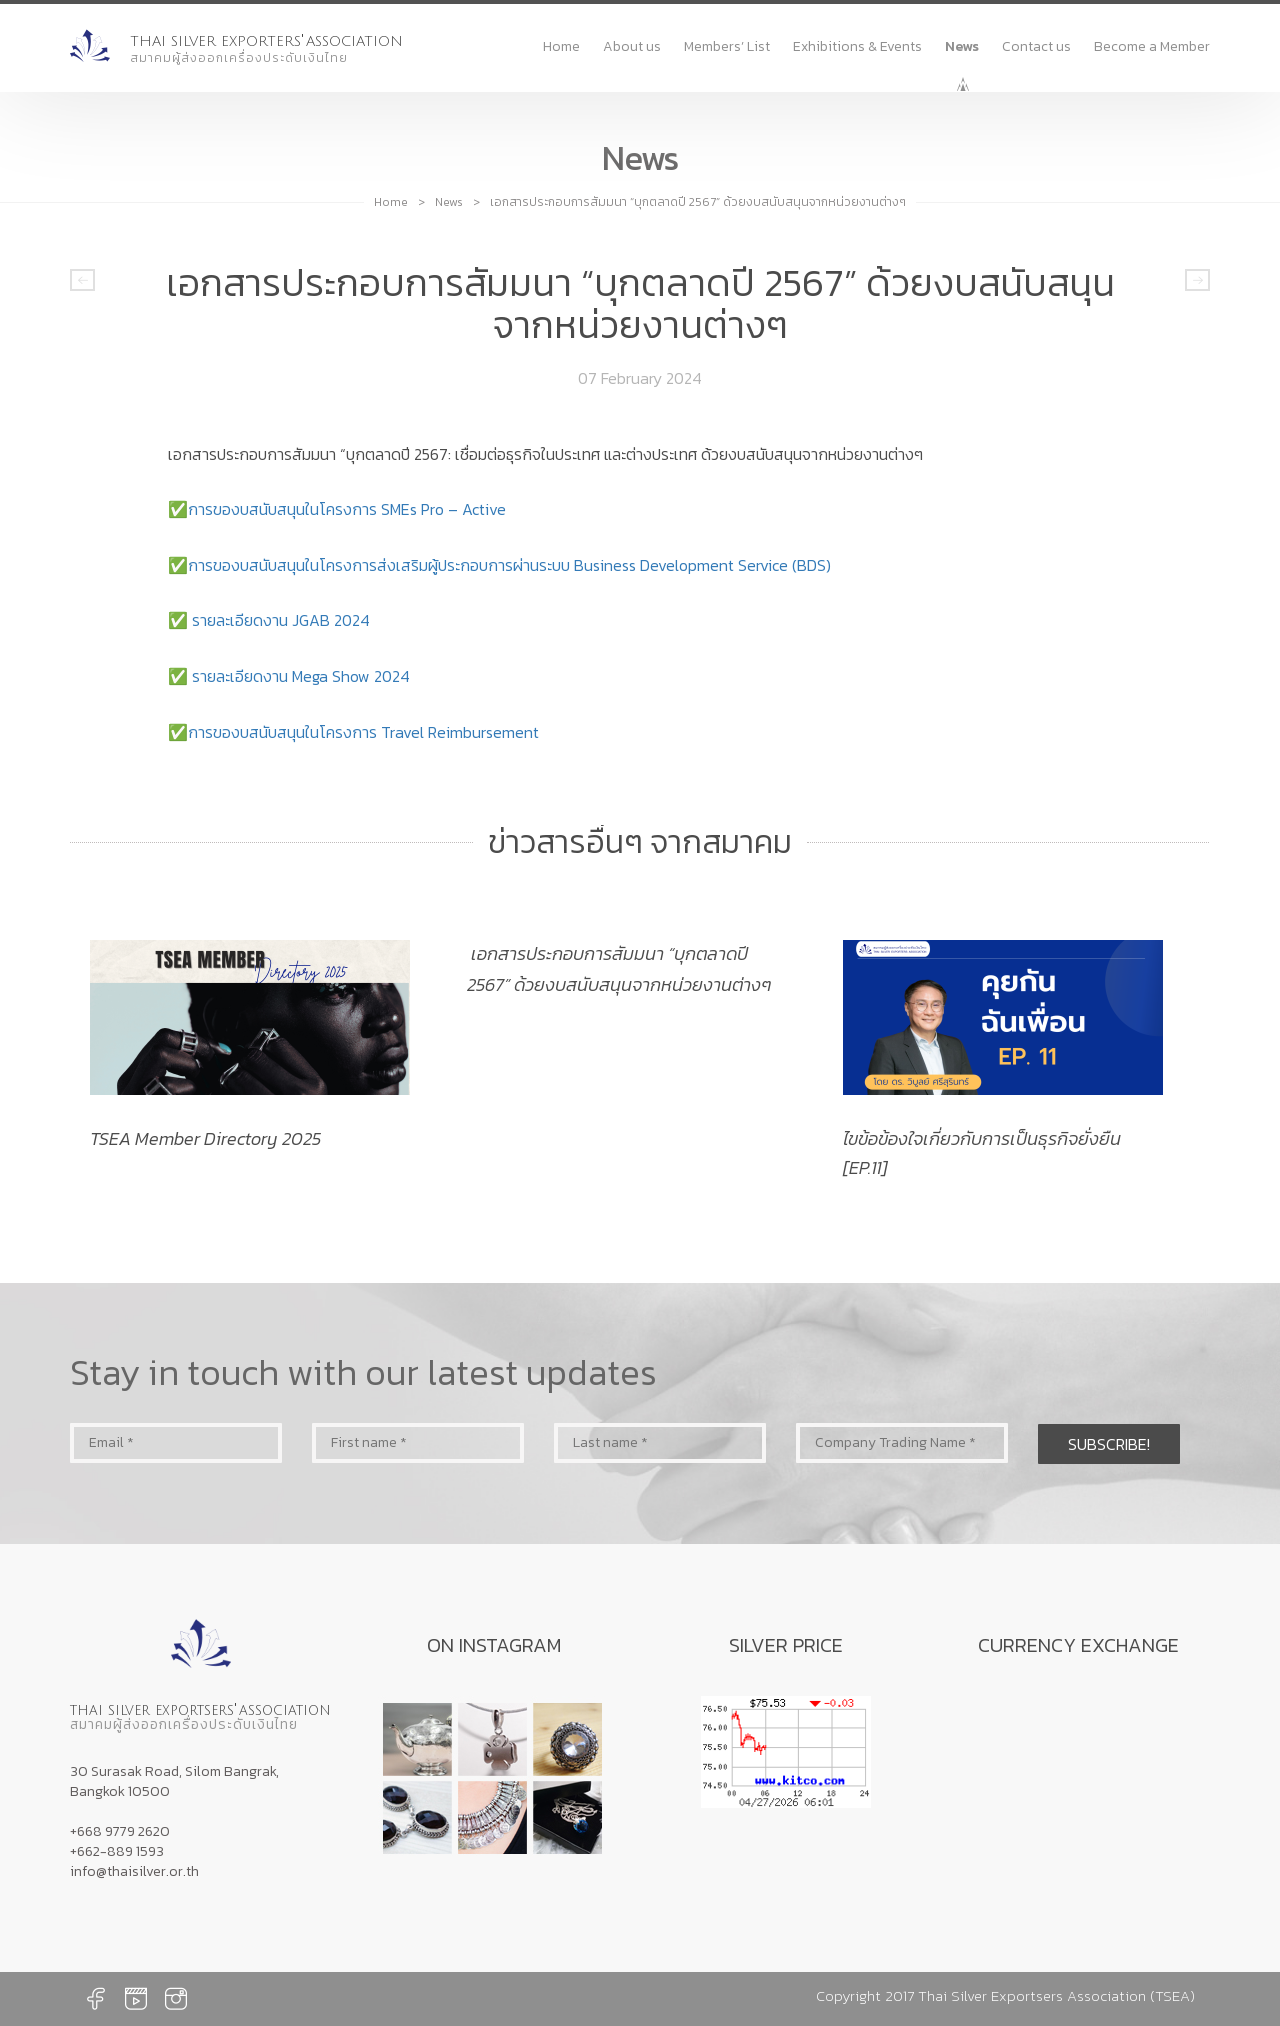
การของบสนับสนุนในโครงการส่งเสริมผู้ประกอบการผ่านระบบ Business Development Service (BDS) (509, 565)
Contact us (1036, 46)
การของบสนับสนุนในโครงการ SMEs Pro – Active (347, 509)
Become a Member (1152, 46)
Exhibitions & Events (857, 46)
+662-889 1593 (117, 1851)
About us (632, 46)
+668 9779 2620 (120, 1831)
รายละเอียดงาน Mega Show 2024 (301, 676)
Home (561, 46)
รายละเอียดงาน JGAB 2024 (281, 620)
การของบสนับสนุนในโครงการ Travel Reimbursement (363, 732)
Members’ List (727, 46)
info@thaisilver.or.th (134, 1871)
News (962, 46)
